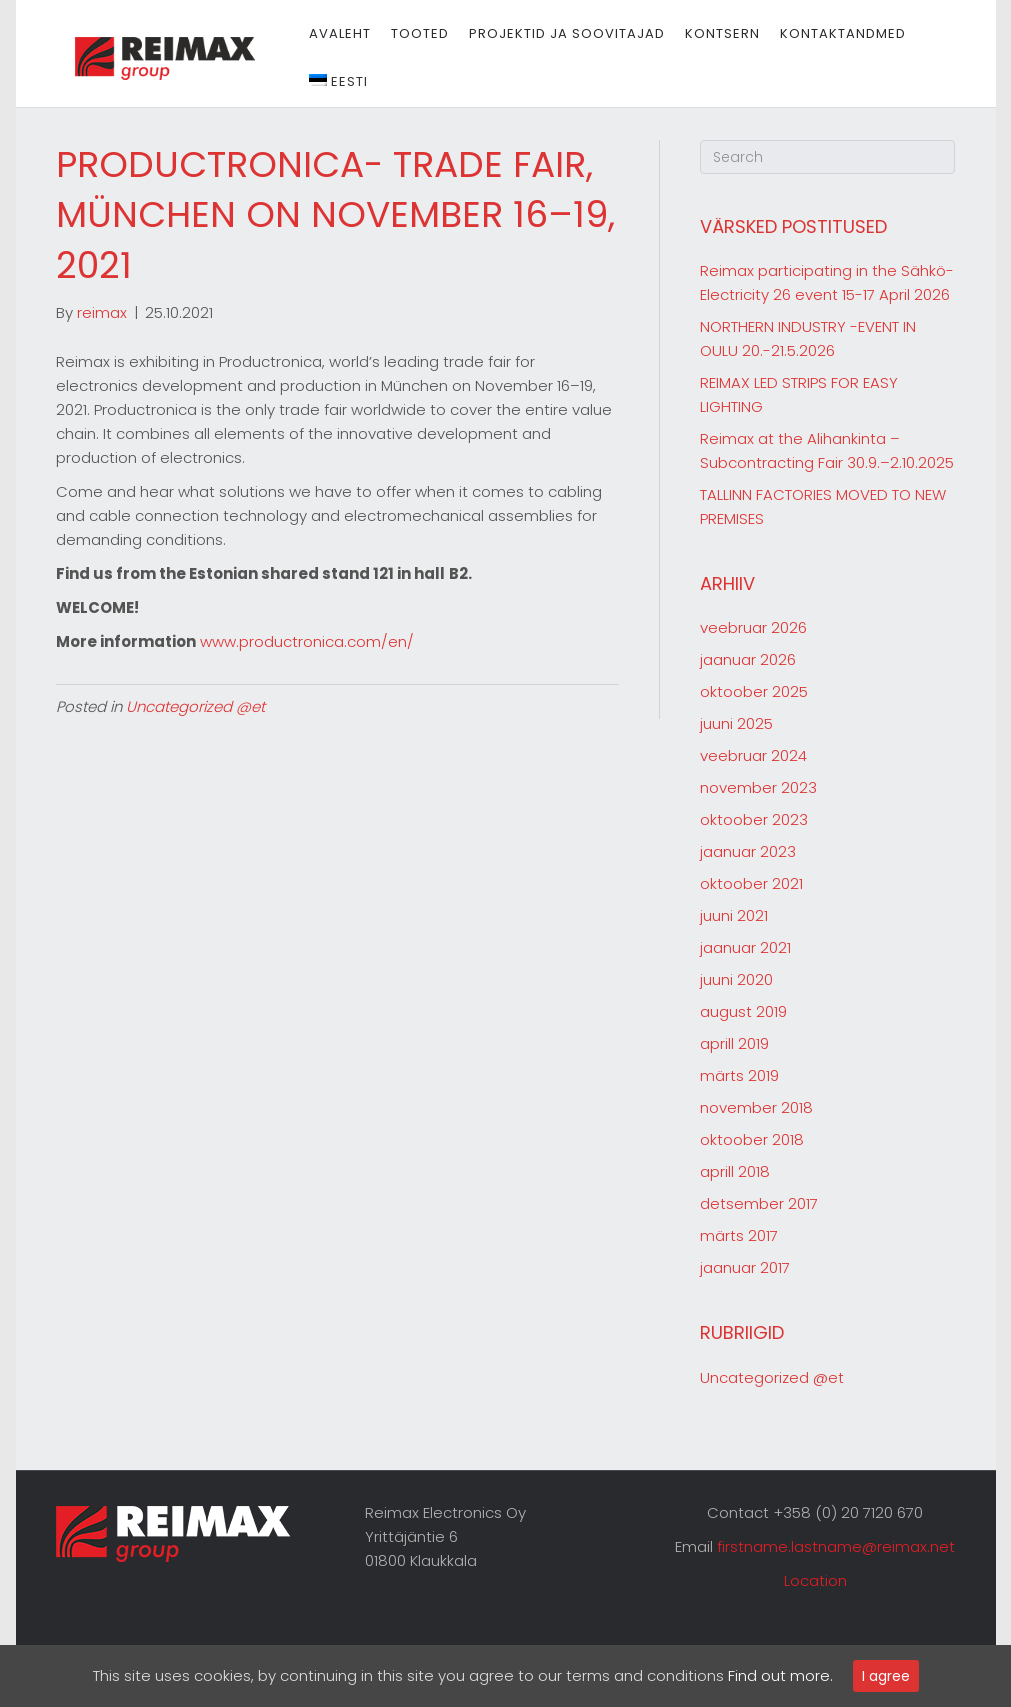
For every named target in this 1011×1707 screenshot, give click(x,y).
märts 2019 (739, 1075)
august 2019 (743, 1011)
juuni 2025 (736, 723)
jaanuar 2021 (745, 947)
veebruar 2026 (753, 627)
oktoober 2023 (754, 819)
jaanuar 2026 (748, 659)
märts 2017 (739, 1235)
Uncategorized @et (195, 706)
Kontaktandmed (834, 33)
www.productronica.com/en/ (307, 641)
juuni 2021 (734, 915)
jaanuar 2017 (745, 1267)
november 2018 (756, 1107)
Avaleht (331, 33)
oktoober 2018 (752, 1139)
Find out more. (780, 1675)
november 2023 (758, 787)
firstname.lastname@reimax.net (836, 1546)
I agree (886, 1676)
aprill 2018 (735, 1171)
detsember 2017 (759, 1203)
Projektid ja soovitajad (558, 33)
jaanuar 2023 (748, 851)
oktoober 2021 (751, 883)
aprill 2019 (734, 1043)
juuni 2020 (736, 979)
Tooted (411, 33)
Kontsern (713, 33)
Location (815, 1580)
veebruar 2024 (753, 755)
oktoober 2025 (754, 691)
